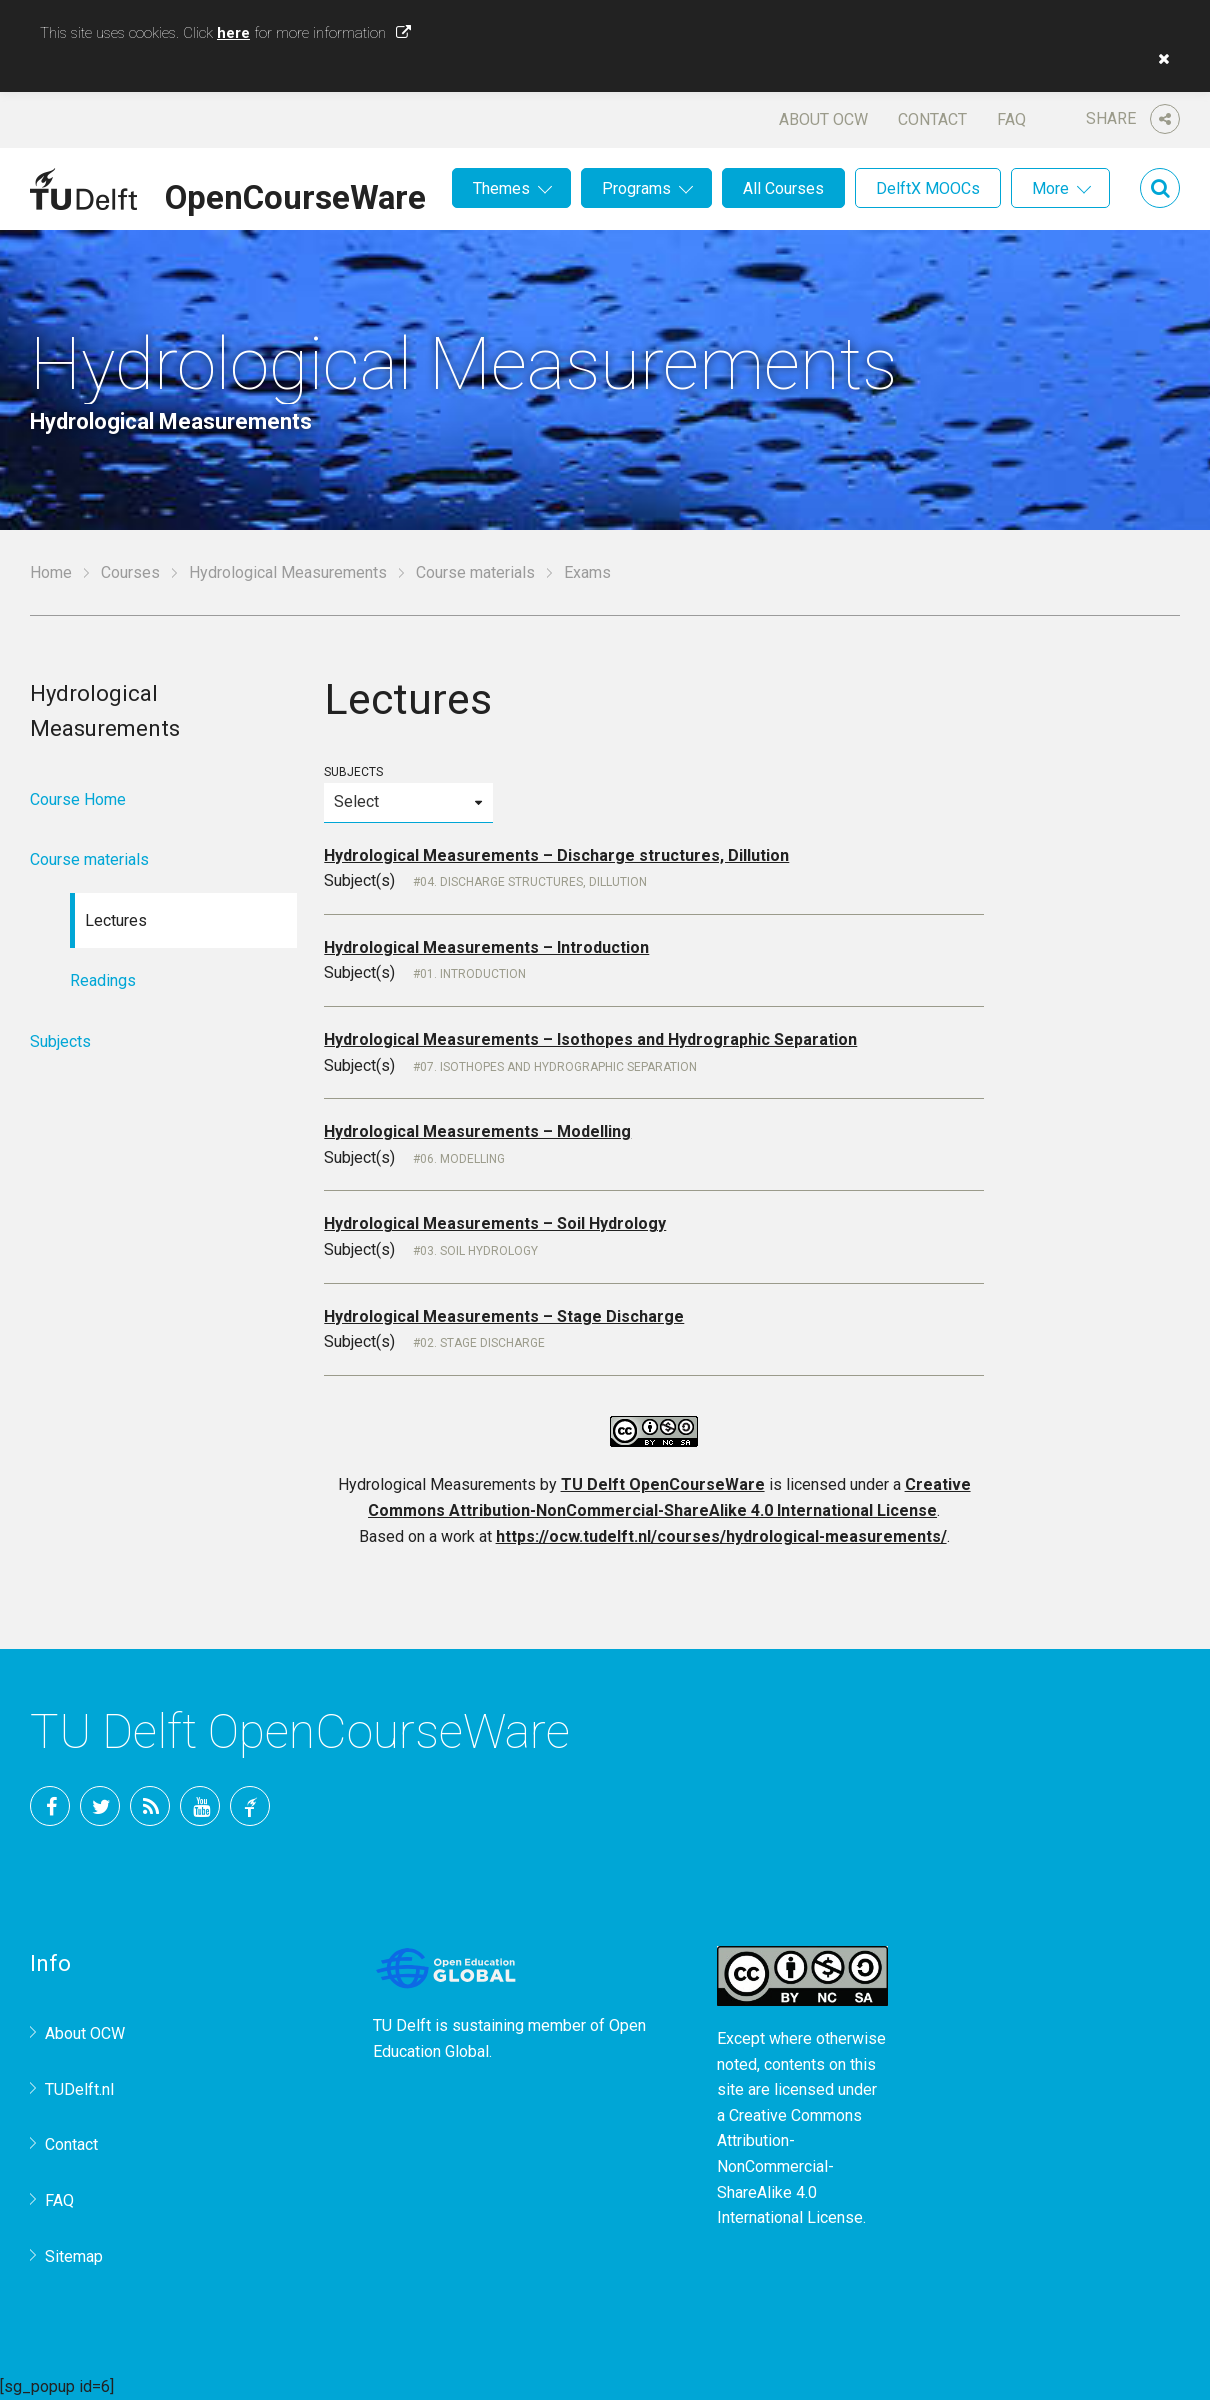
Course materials (475, 572)
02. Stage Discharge (482, 1343)
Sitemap (74, 2256)
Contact (932, 119)
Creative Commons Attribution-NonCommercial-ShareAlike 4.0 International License (790, 2166)
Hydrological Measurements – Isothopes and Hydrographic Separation (590, 1039)
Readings (103, 980)
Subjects (408, 793)
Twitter (100, 1806)
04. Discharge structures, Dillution (533, 882)
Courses (130, 572)
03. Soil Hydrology (479, 1251)
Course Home (78, 799)
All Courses (783, 188)
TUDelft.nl (79, 2089)
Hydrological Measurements (288, 572)
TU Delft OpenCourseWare (663, 1484)
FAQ (1011, 119)
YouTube (200, 1806)
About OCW (823, 119)
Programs (636, 188)
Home (51, 572)
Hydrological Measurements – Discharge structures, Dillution (556, 855)
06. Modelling (462, 1159)
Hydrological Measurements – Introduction (486, 947)
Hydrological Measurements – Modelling (477, 1131)
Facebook (50, 1806)
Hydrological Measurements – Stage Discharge (504, 1316)
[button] (1159, 59)
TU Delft (250, 1806)
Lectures (116, 920)
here (233, 33)
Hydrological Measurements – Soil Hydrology (495, 1223)
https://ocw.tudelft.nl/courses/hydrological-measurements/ (721, 1536)
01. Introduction (473, 974)
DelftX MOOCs (928, 188)
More (1050, 188)
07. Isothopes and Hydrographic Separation (558, 1067)
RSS (150, 1806)
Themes (501, 188)
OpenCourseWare (295, 194)
